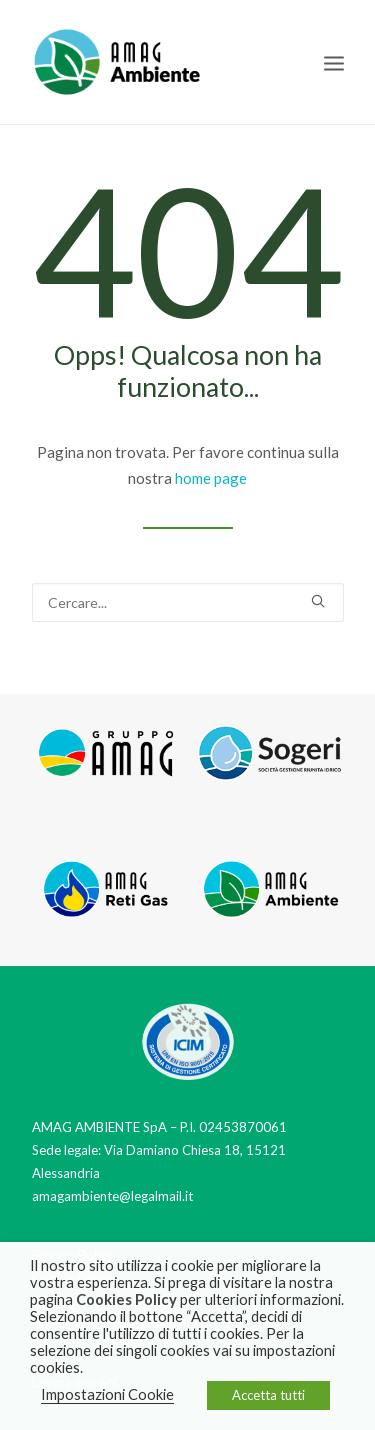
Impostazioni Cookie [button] (107, 1394)
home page (211, 478)
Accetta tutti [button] (268, 1395)
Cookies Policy (126, 1299)
